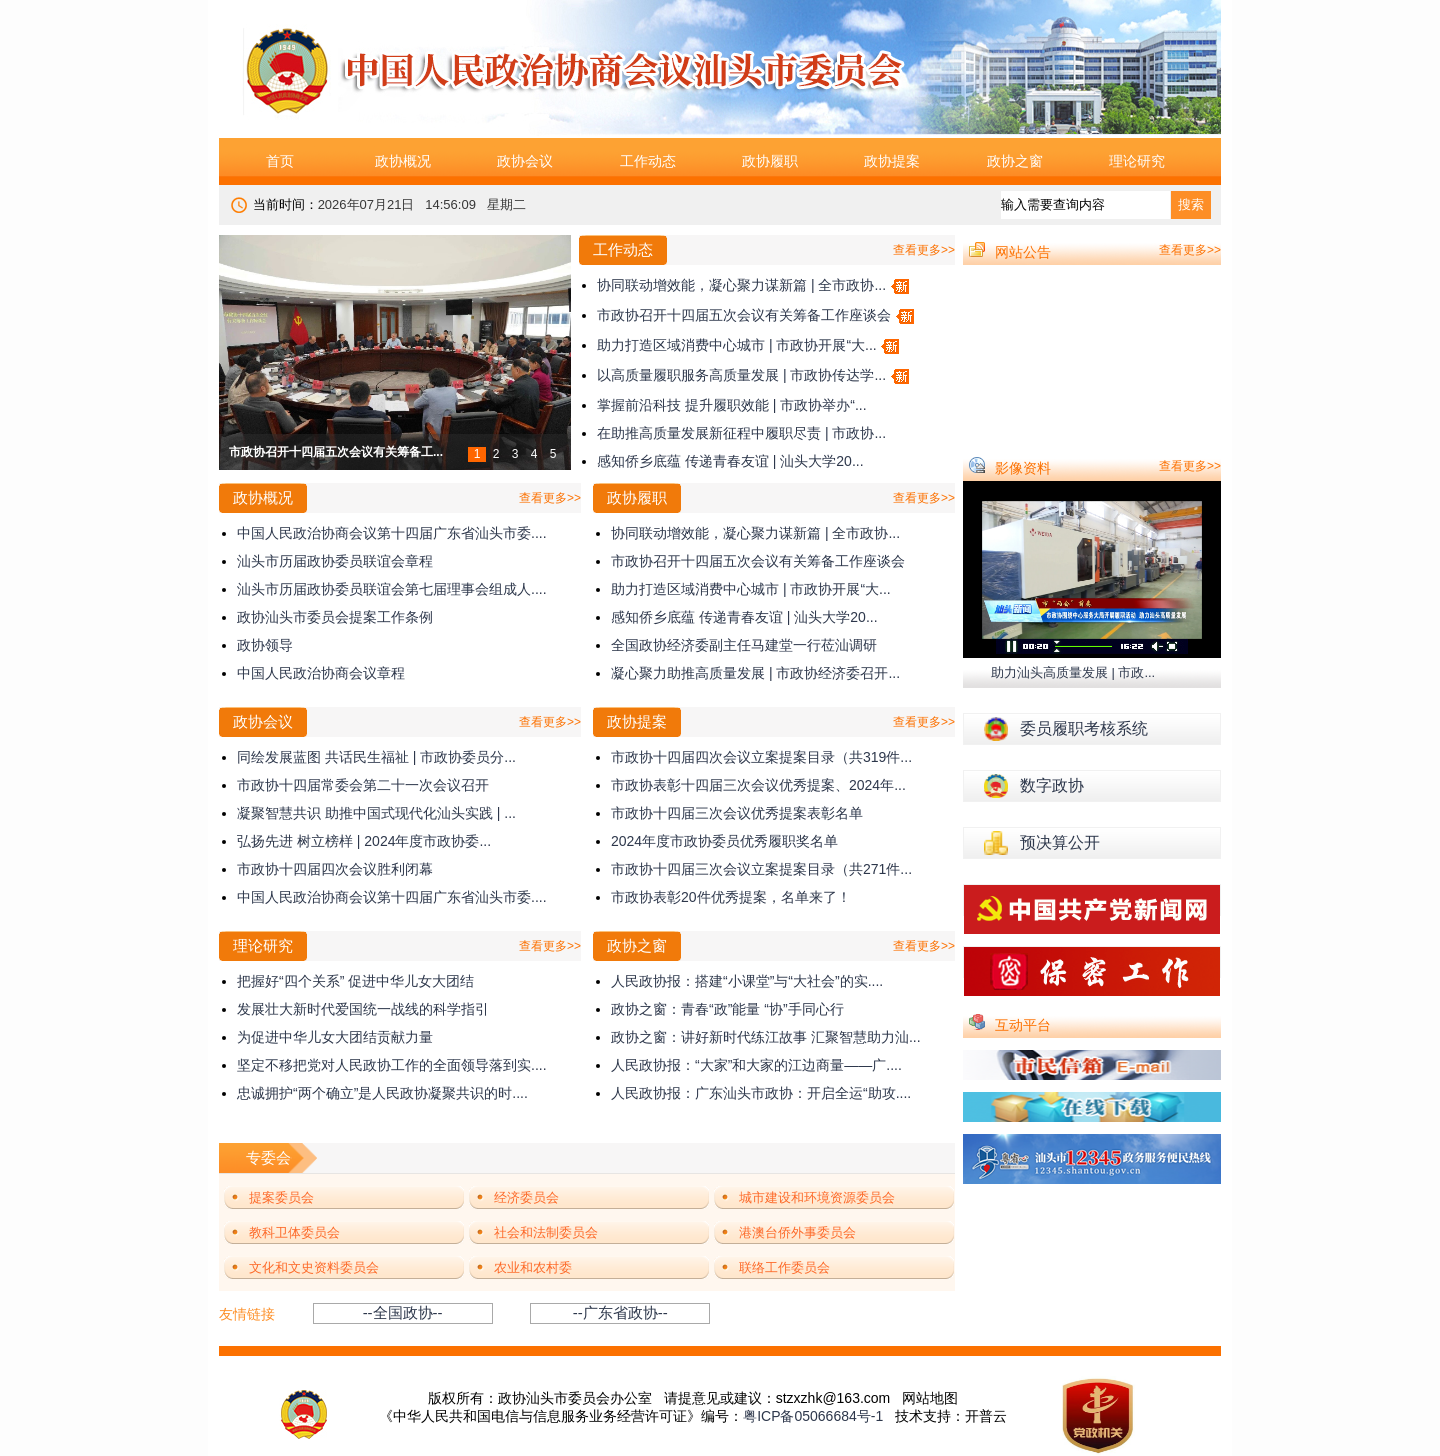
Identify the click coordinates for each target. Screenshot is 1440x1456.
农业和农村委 (533, 1267)
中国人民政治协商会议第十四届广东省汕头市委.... (392, 533)
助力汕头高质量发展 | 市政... (1073, 672)
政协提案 (892, 161)
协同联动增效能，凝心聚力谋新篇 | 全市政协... (741, 285)
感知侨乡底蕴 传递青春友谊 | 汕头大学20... (730, 461)
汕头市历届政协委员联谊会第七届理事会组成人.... (392, 589)
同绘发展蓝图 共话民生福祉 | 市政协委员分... (376, 757)
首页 (280, 161)
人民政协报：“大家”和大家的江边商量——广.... (756, 1065)
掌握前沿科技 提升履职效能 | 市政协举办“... (732, 405)
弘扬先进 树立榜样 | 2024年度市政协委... (364, 841)
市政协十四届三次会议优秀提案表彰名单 (737, 813)
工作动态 (648, 161)
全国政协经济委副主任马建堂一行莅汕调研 (744, 645)
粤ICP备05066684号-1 (813, 1416)
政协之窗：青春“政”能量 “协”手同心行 (727, 1009)
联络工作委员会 (784, 1267)
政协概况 (403, 161)
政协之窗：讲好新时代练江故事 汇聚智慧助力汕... (766, 1037)
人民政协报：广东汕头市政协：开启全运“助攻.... (761, 1093)
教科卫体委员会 (294, 1232)
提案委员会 (281, 1197)
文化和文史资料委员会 (314, 1267)
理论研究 (1137, 161)
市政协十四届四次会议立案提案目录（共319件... (761, 757)
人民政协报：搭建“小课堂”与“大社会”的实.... (747, 981)
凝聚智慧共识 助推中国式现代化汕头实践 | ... (376, 813)
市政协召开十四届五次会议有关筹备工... (336, 452)
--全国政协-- (403, 1312)
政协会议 (525, 161)
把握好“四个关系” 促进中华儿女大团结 (355, 981)
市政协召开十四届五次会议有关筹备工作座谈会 (744, 315)
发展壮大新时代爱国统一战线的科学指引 (363, 1009)
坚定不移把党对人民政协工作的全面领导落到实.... (392, 1065)
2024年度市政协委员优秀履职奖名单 (724, 841)
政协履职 (770, 161)
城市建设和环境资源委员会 (817, 1197)
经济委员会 (526, 1197)
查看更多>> (924, 250)
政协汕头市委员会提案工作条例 (335, 617)
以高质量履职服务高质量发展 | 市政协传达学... (741, 375)
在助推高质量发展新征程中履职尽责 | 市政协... (741, 433)
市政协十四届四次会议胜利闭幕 (335, 869)
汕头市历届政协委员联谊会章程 (335, 561)
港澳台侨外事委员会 (797, 1232)
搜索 (1191, 204)
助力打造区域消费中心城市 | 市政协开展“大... (737, 345)
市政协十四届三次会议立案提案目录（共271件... (761, 869)
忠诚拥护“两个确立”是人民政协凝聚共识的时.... (382, 1093)
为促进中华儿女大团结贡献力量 (335, 1037)
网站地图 (930, 1398)
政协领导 (265, 645)
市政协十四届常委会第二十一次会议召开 (363, 785)
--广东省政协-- (620, 1312)
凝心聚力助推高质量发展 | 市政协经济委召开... (755, 673)
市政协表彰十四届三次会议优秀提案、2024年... (758, 785)
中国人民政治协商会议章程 (321, 673)
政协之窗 (1015, 161)
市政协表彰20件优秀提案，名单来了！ (731, 897)
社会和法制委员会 (546, 1232)
